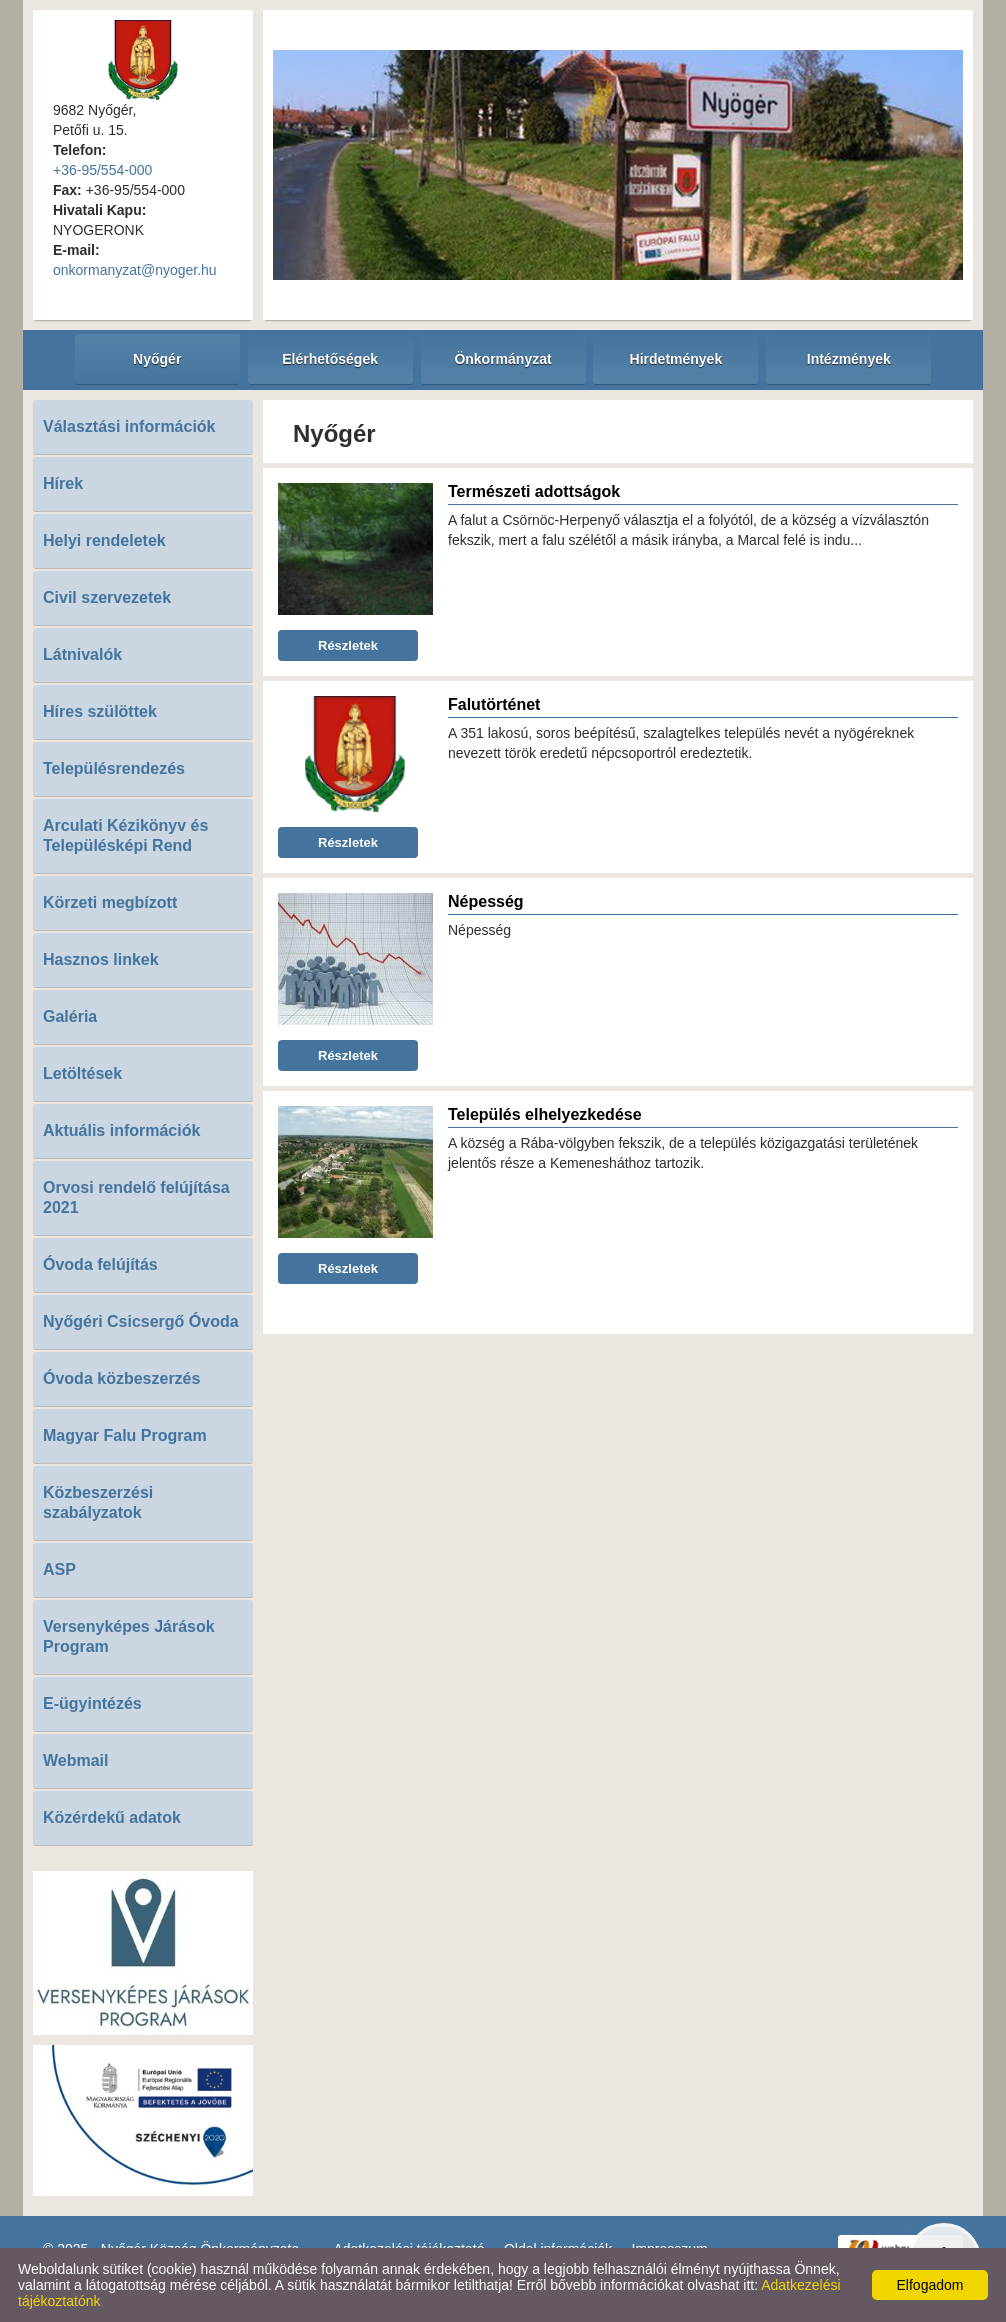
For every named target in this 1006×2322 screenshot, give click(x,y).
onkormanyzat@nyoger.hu (135, 270)
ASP (59, 1569)
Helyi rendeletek (104, 540)
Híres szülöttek (100, 711)
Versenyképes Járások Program (129, 1636)
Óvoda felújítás (100, 1264)
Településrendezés (114, 768)
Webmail (76, 1760)
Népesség (486, 901)
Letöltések (82, 1073)
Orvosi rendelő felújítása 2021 (136, 1197)
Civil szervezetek (107, 597)
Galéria (70, 1016)
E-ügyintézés (92, 1703)
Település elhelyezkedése (545, 1114)
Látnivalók (82, 654)
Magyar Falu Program (125, 1435)
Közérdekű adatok (112, 1817)
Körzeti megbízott (110, 902)
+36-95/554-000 (102, 170)
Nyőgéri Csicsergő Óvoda (141, 1321)
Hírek (63, 483)
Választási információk (129, 426)
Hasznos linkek (101, 959)
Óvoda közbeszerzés (121, 1378)
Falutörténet (494, 704)
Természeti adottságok (534, 491)
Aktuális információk (121, 1130)
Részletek (348, 645)
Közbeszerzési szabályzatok (98, 1502)
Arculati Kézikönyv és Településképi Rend (125, 835)
